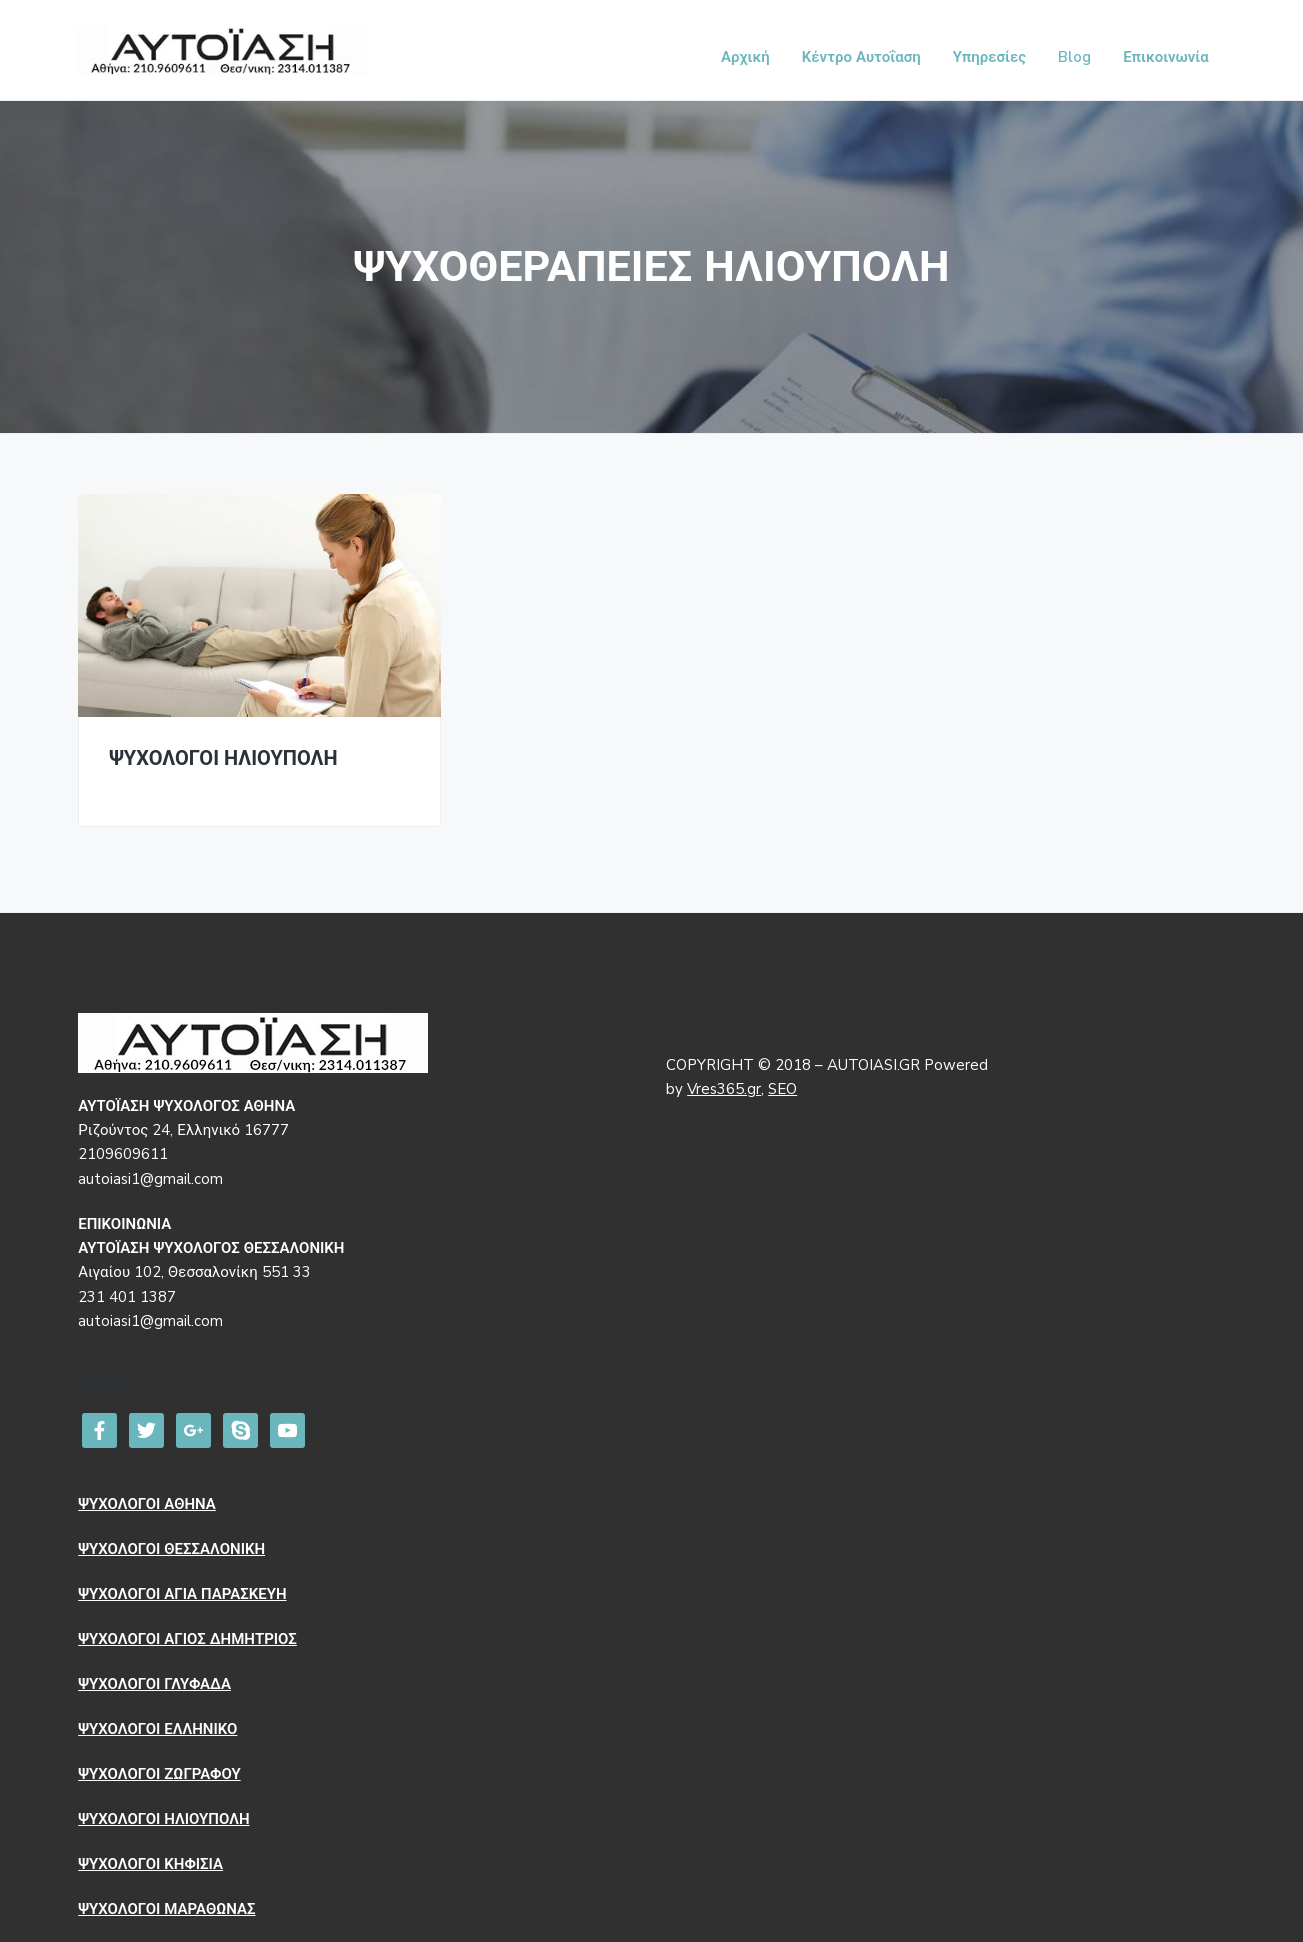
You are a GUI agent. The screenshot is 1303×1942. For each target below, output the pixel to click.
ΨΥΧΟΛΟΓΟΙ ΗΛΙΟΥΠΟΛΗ (223, 759)
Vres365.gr (724, 1089)
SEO (782, 1089)
